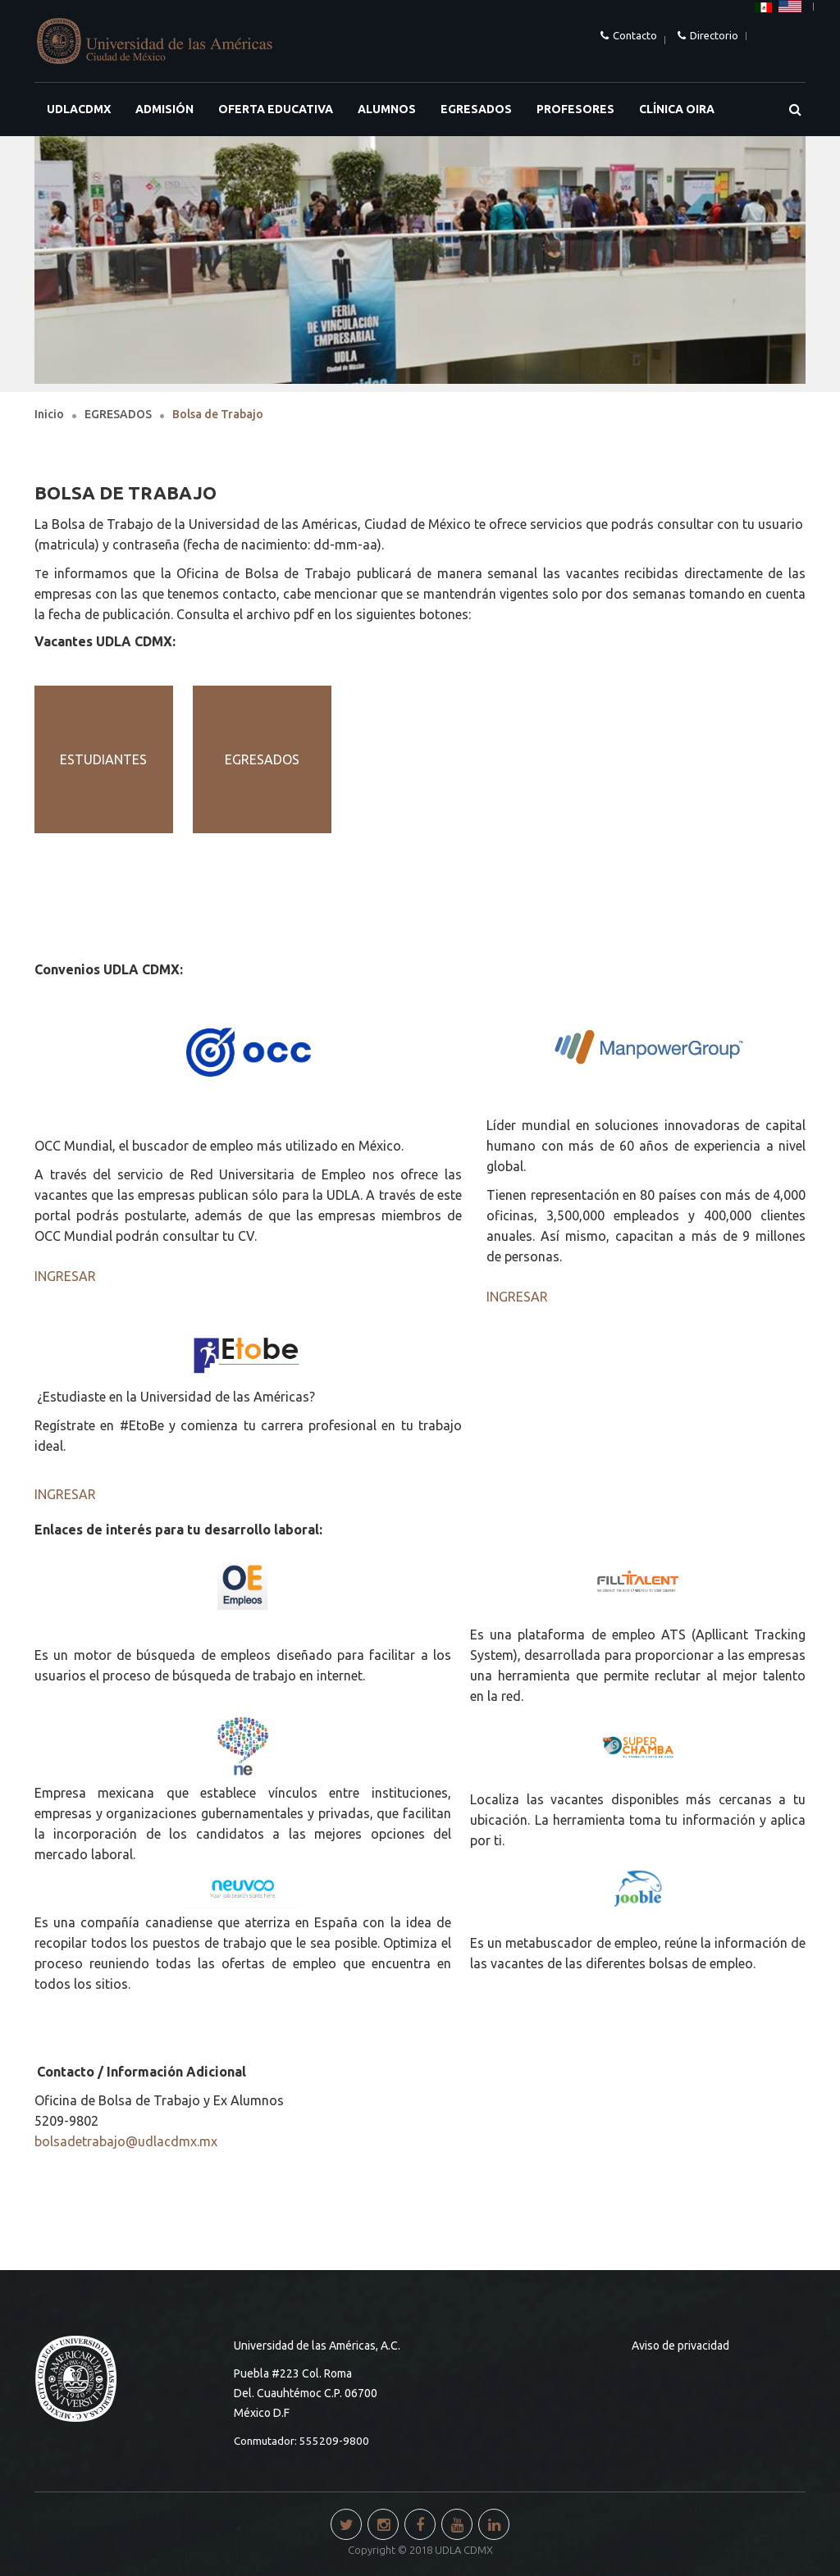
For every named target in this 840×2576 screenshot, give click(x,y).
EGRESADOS (476, 109)
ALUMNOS (387, 109)
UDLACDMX (79, 109)
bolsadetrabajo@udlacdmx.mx (125, 2141)
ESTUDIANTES (103, 759)
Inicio (49, 414)
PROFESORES (575, 109)
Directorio (714, 35)
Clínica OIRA (676, 109)
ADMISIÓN (164, 109)
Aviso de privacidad (680, 2345)
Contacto (635, 35)
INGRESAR (65, 1276)
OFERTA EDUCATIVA (275, 109)
